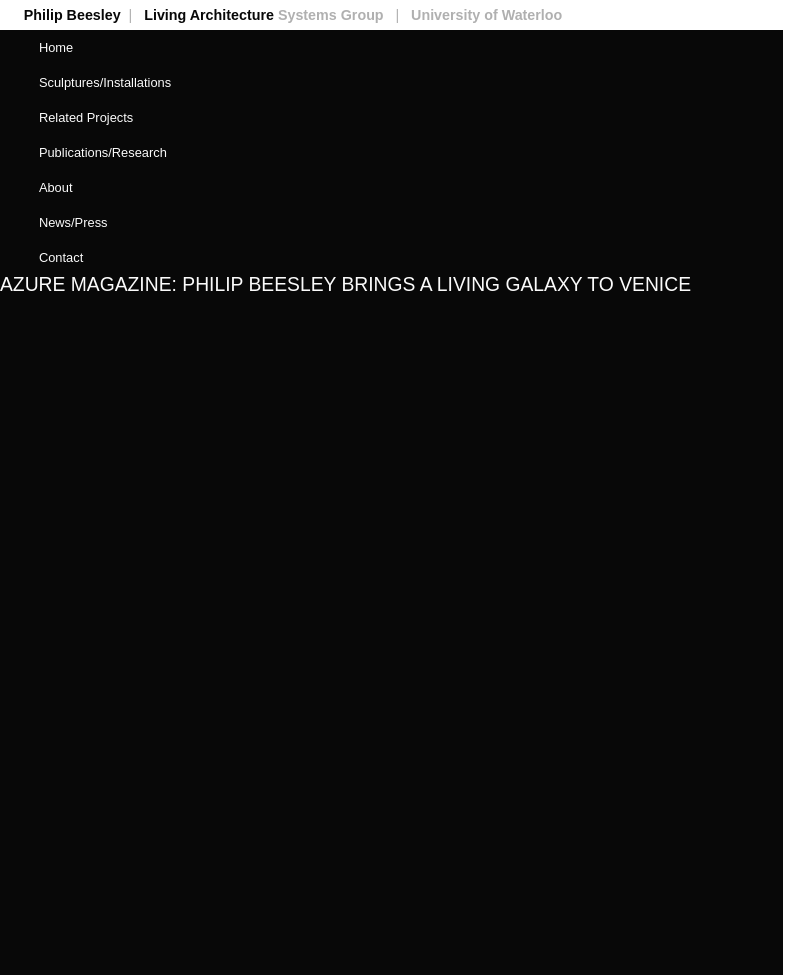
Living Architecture (275, 15)
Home (56, 47)
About (56, 187)
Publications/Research (103, 152)
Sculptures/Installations (105, 82)
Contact (61, 257)
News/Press (73, 222)
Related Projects (86, 117)
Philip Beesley (84, 15)
